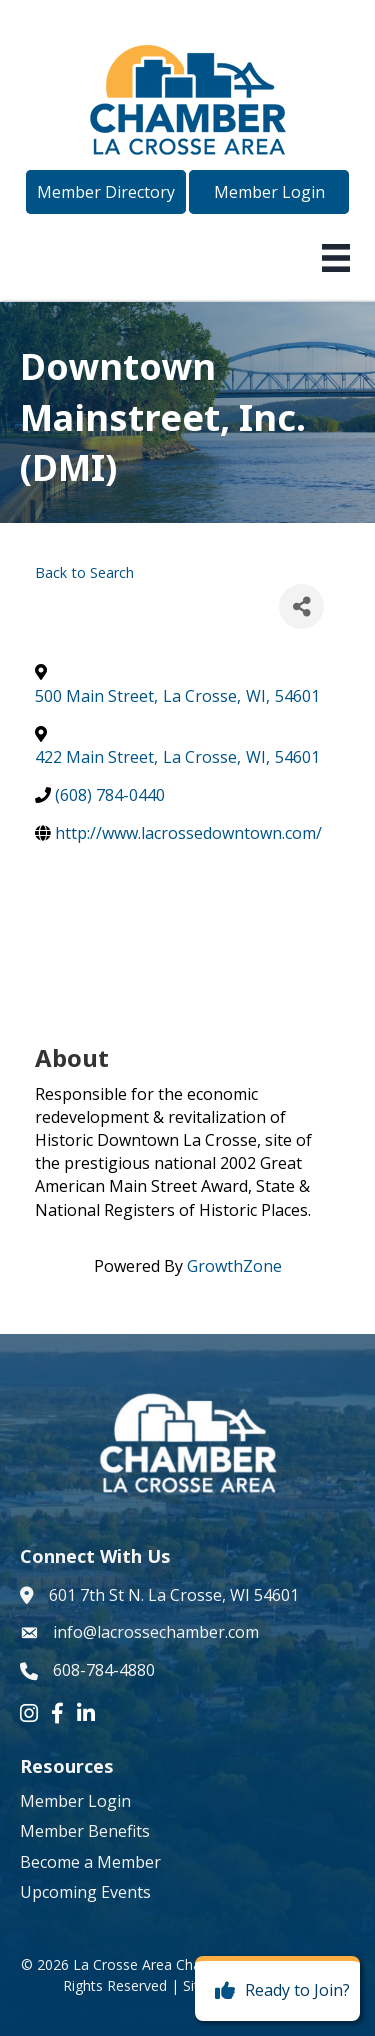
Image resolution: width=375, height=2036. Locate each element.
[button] (106, 192)
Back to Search (84, 572)
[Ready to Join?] (277, 1991)
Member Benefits (85, 1831)
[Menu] (336, 258)
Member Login (75, 1801)
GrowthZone (234, 1266)
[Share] (301, 606)
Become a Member (90, 1862)
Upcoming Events (85, 1892)
